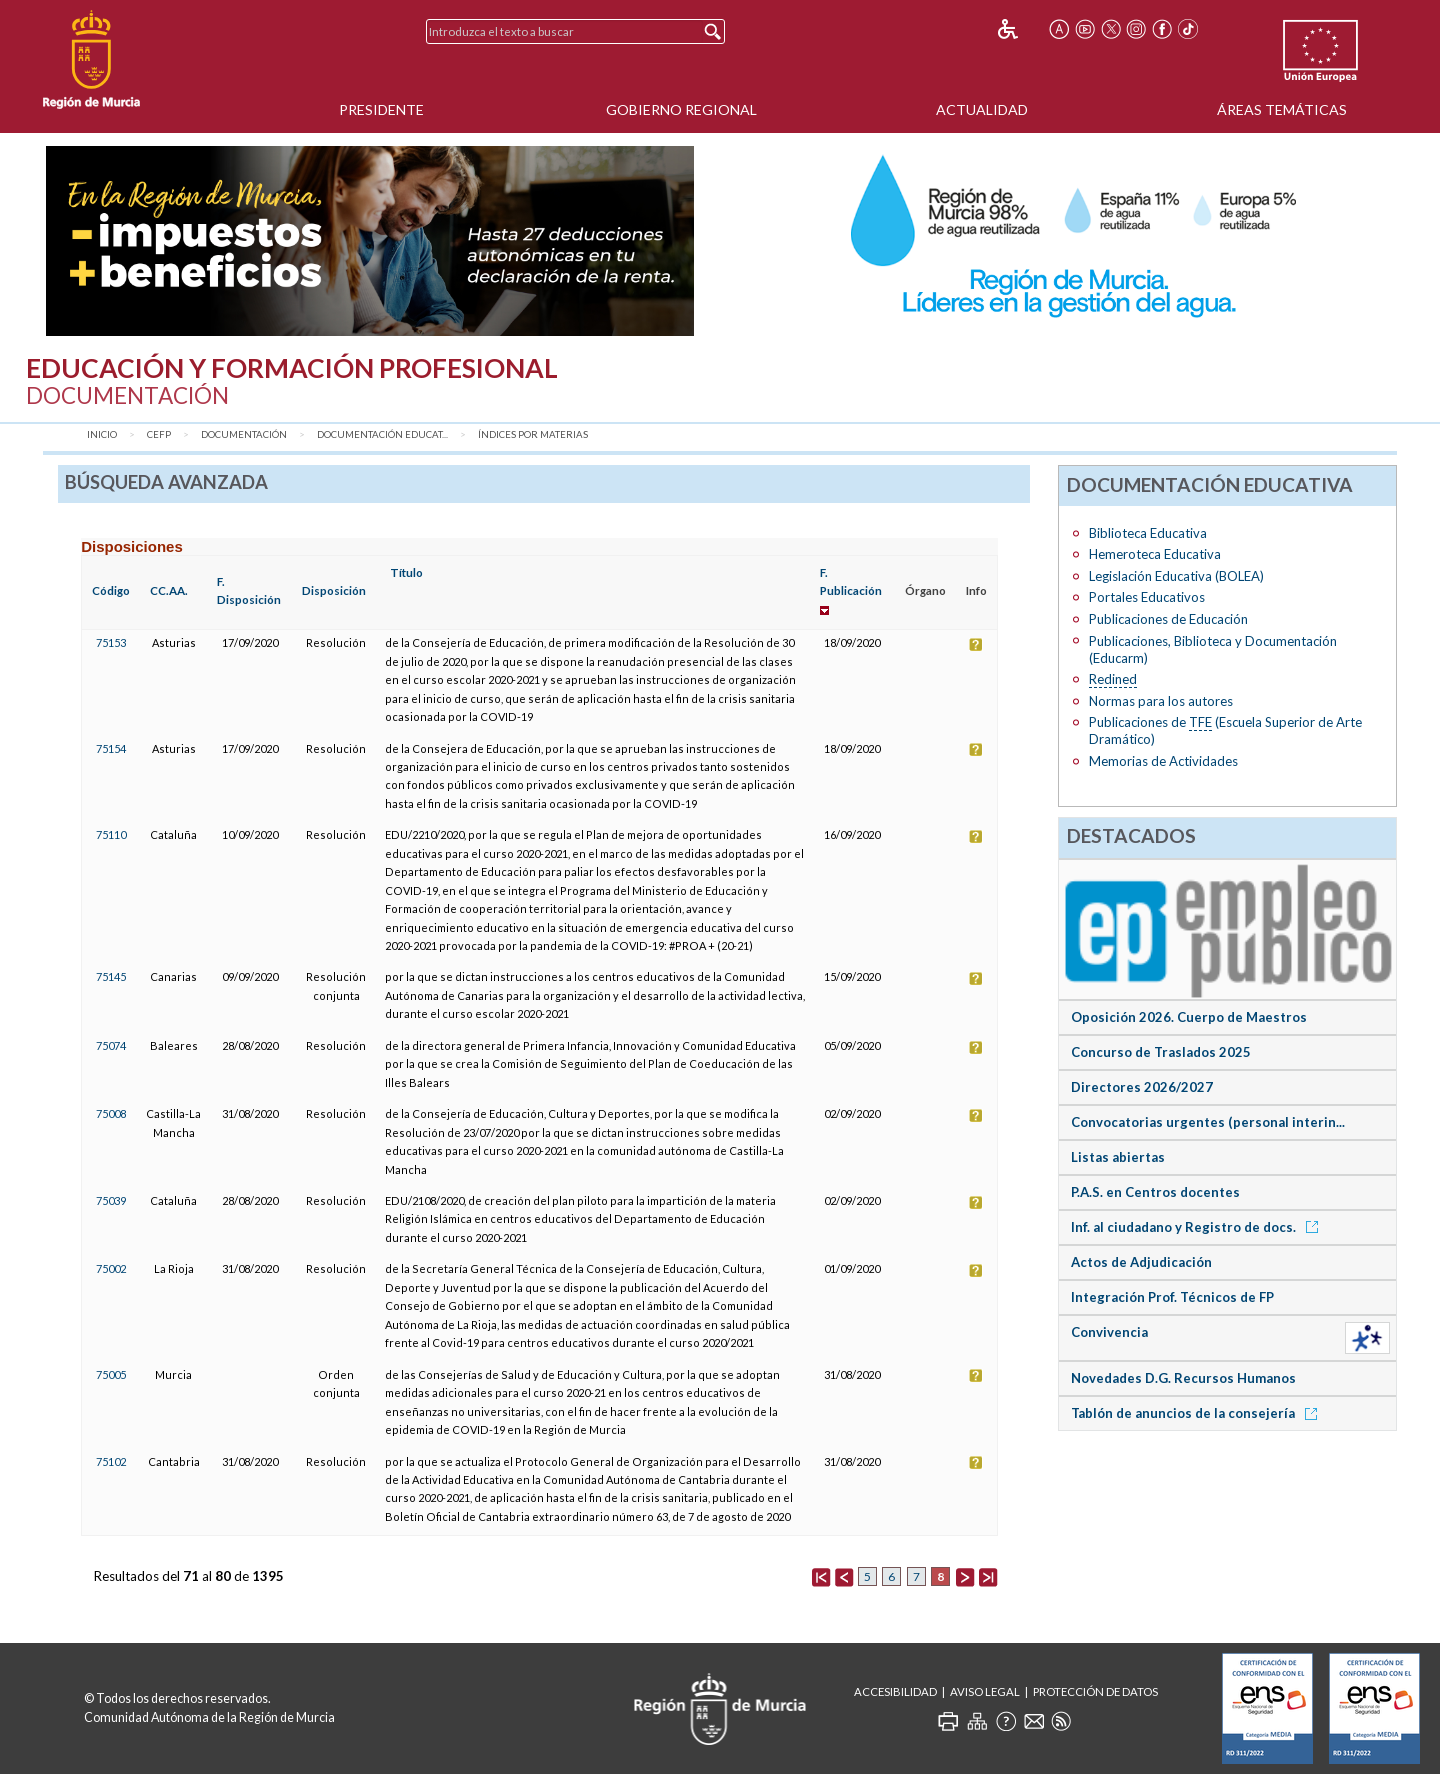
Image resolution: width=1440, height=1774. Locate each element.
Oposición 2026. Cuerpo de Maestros (1189, 1017)
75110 (111, 834)
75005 (111, 1374)
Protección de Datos (1095, 1691)
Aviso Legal (985, 1691)
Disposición (334, 590)
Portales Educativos (1147, 597)
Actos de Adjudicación (1141, 1262)
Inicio (102, 434)
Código (111, 590)
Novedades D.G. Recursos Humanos (1183, 1378)
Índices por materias (533, 434)
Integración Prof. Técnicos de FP (1172, 1297)
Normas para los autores (1161, 701)
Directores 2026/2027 (1142, 1087)
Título (406, 572)
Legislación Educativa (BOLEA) (1176, 576)
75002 (111, 1268)
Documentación (244, 434)
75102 (111, 1461)
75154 (111, 748)
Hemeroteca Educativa (1155, 554)
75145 (111, 976)
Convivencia (1109, 1332)
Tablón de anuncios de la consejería (1197, 1413)
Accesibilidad (895, 1691)
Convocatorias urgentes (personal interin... (1208, 1122)
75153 (111, 642)
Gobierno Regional (681, 109)
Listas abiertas (1118, 1157)
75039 (111, 1200)
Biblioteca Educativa (1148, 533)
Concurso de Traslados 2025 (1161, 1052)
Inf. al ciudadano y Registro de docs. (1198, 1227)
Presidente (381, 109)
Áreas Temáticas (1282, 109)
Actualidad (982, 109)
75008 (111, 1113)
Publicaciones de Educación (1168, 619)
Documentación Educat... (382, 434)
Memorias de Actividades (1163, 761)
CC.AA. (169, 590)
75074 (111, 1045)
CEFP (159, 434)
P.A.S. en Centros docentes (1155, 1192)
